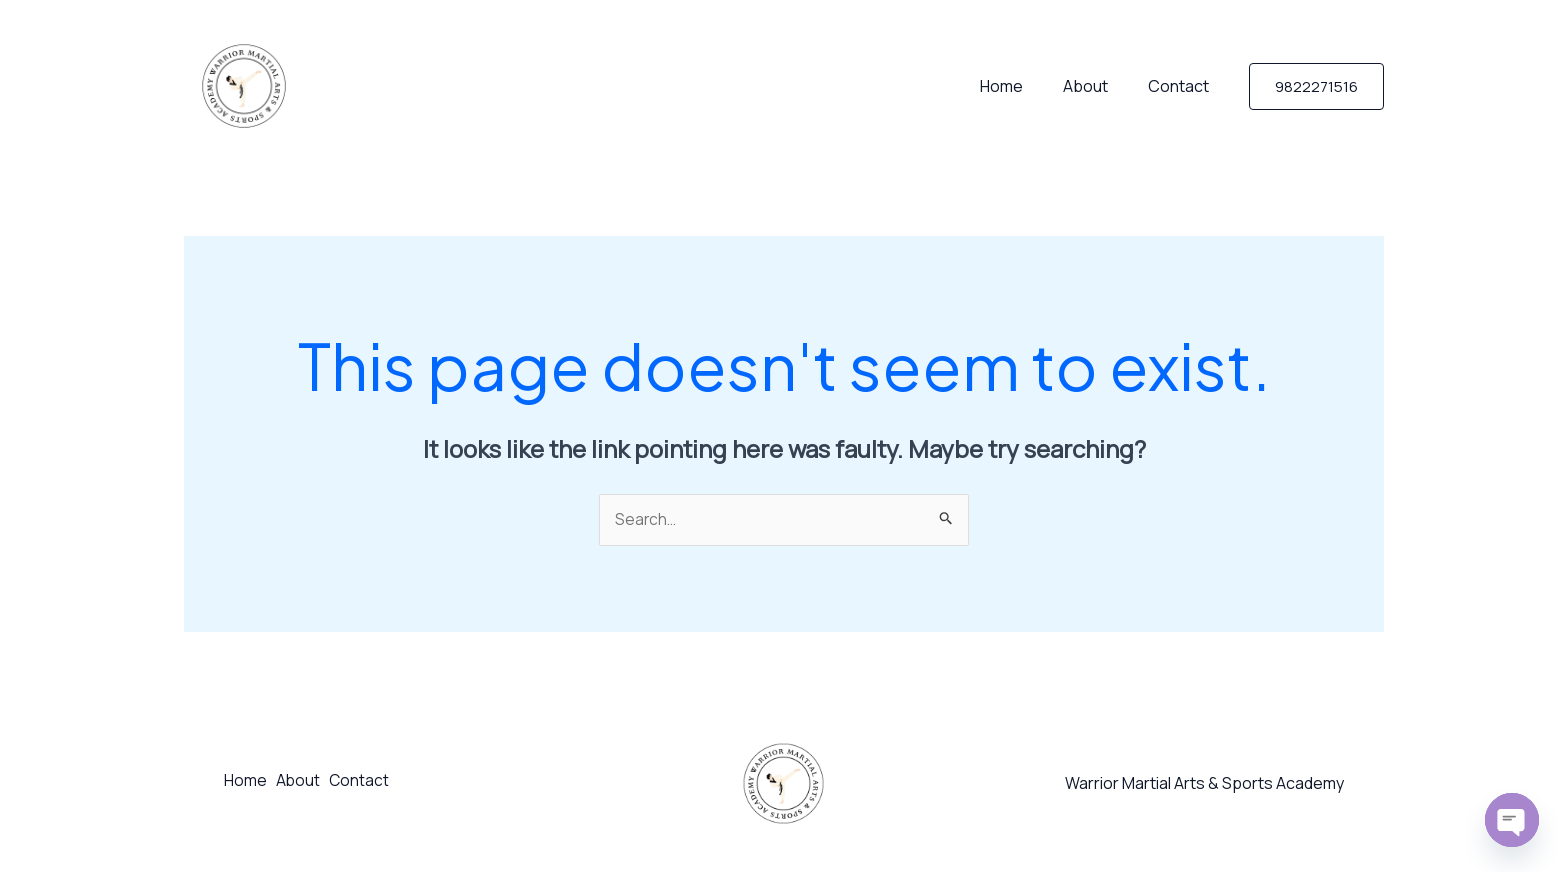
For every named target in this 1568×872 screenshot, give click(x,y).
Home (1021, 86)
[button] (1316, 86)
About (1097, 86)
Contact (1182, 86)
